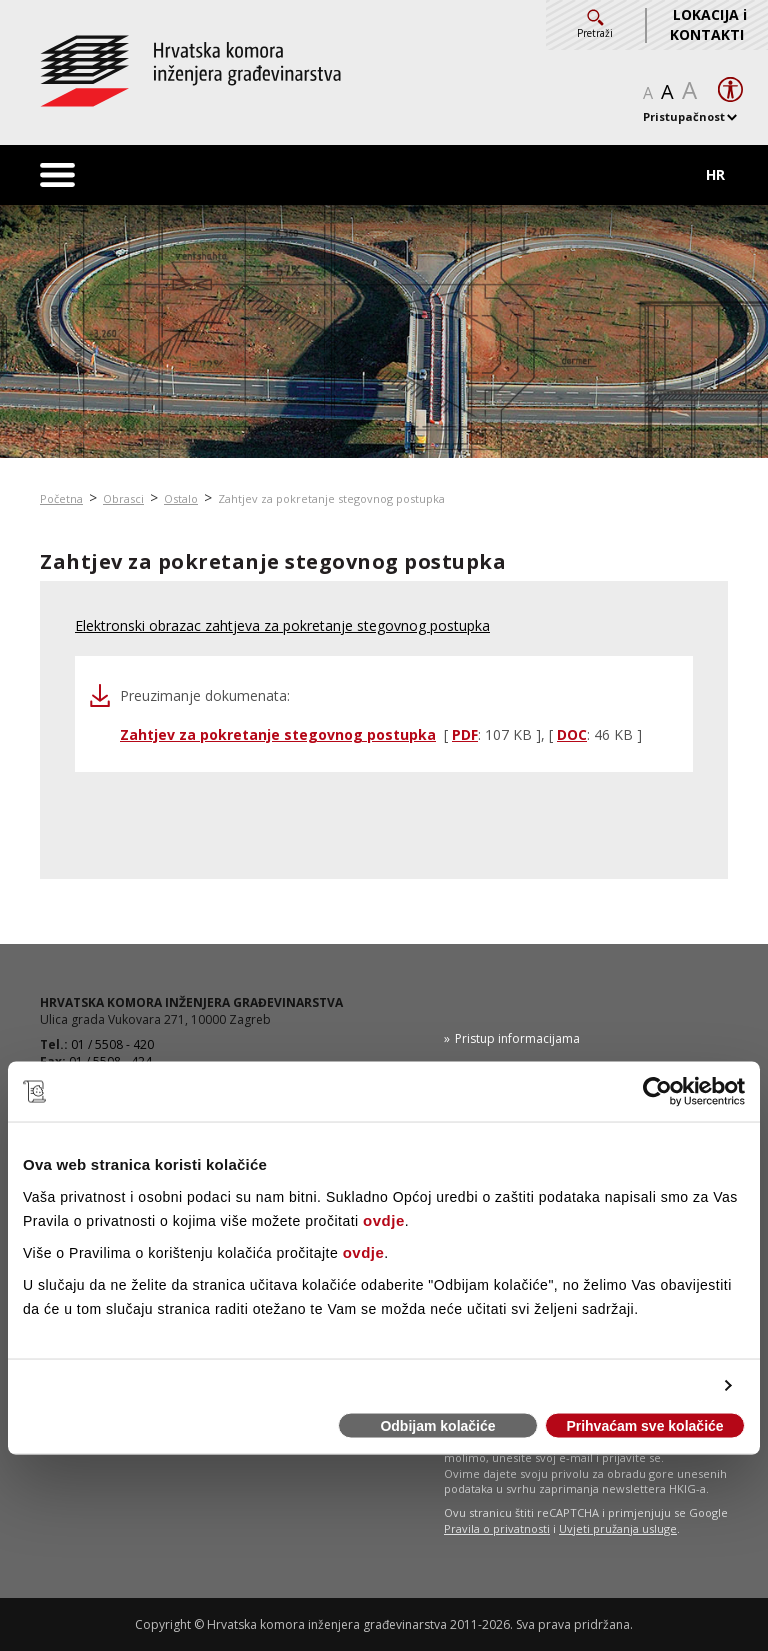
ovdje (384, 1219)
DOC (572, 734)
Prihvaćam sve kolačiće (644, 1426)
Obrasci (123, 498)
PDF (465, 734)
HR (715, 174)
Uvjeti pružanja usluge (618, 1528)
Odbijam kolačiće (437, 1426)
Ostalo (181, 498)
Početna (61, 498)
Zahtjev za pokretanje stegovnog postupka (331, 498)
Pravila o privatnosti (497, 1528)
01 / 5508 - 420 (112, 1044)
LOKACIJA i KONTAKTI (708, 24)
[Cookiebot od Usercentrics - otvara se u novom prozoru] (657, 1092)
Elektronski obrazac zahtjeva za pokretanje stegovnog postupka (282, 625)
